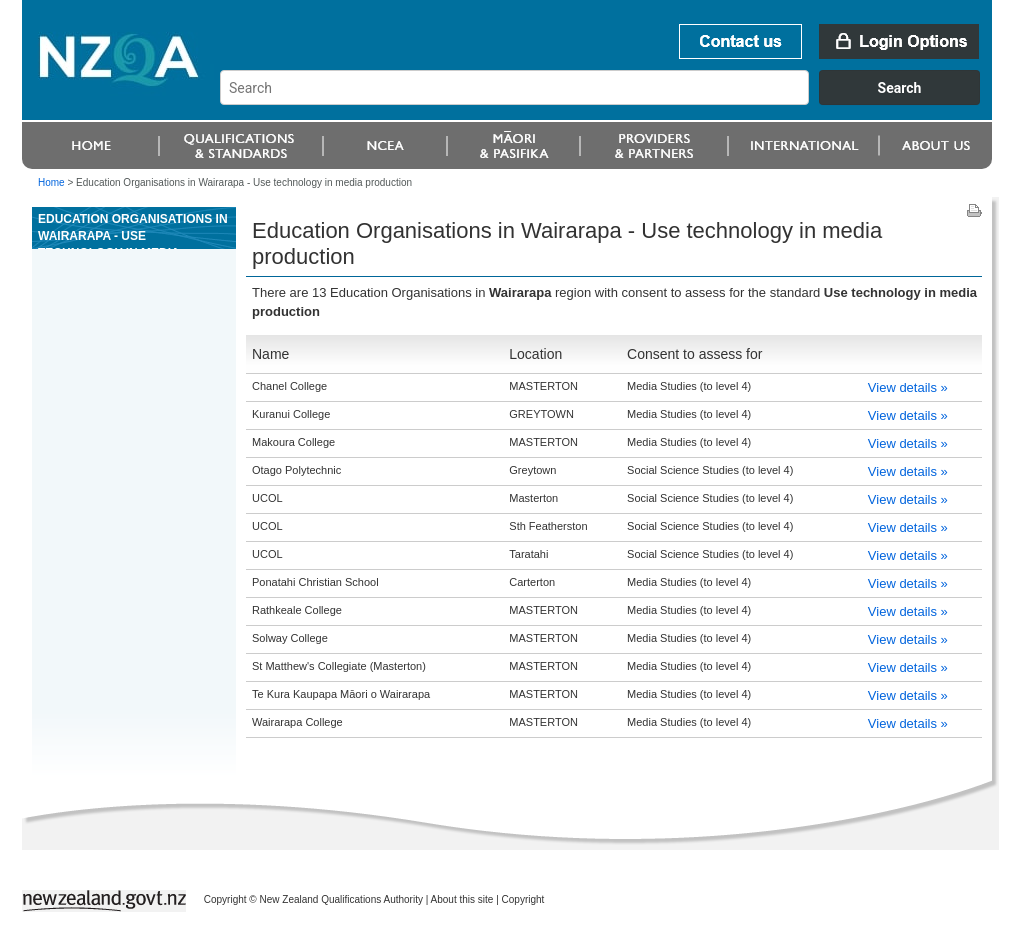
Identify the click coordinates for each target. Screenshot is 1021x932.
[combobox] (609, 100)
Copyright (523, 899)
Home (51, 182)
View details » (908, 387)
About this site (462, 899)
